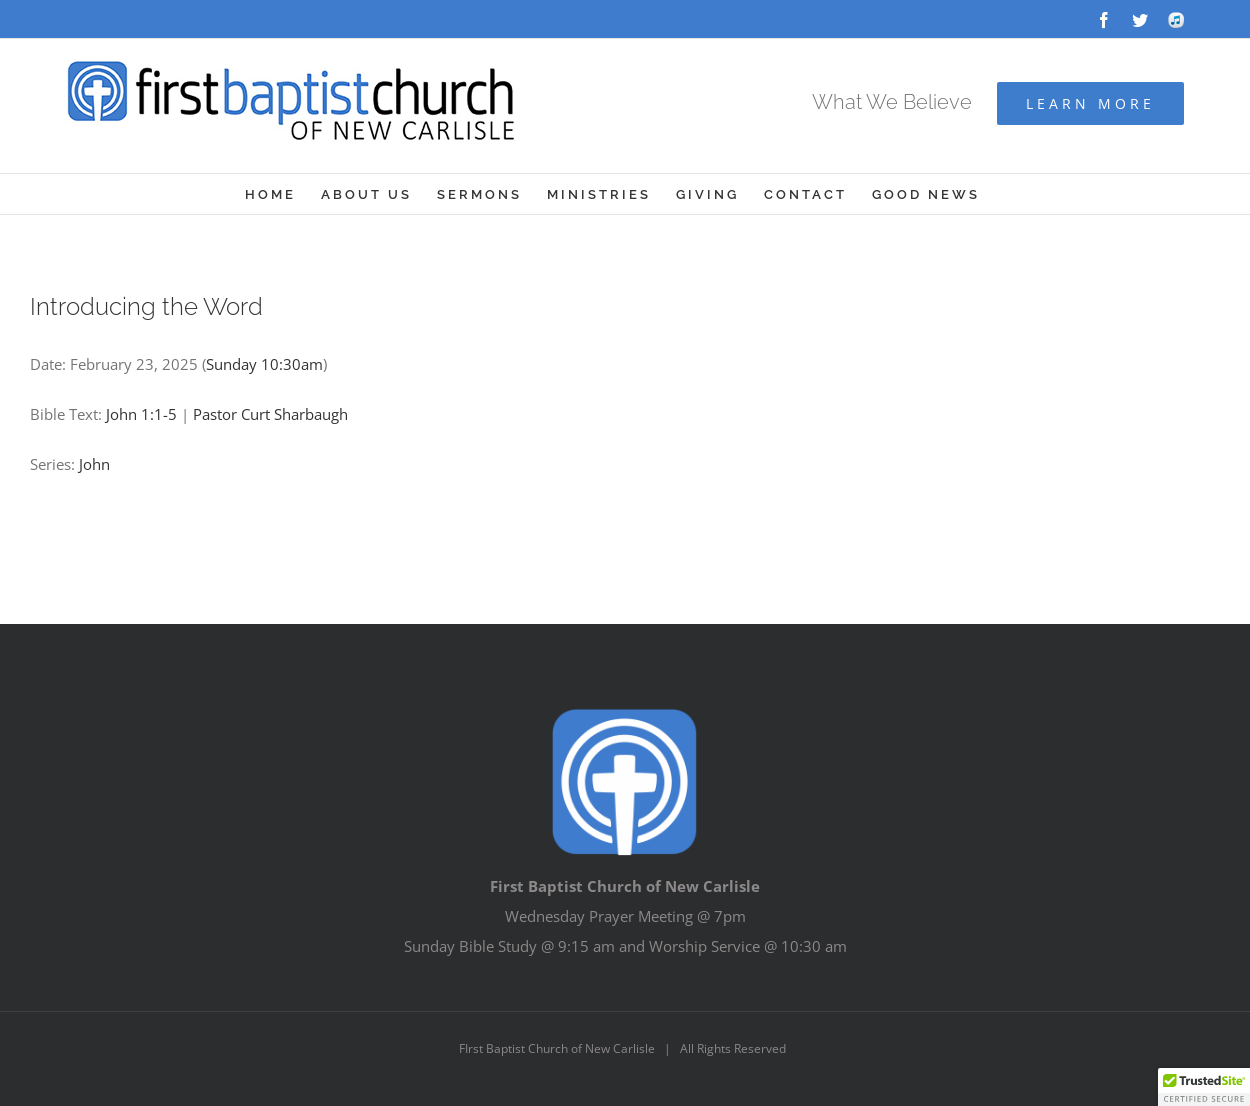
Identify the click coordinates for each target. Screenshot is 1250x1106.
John (94, 464)
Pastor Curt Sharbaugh (270, 414)
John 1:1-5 (141, 414)
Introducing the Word (146, 306)
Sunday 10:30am (264, 364)
